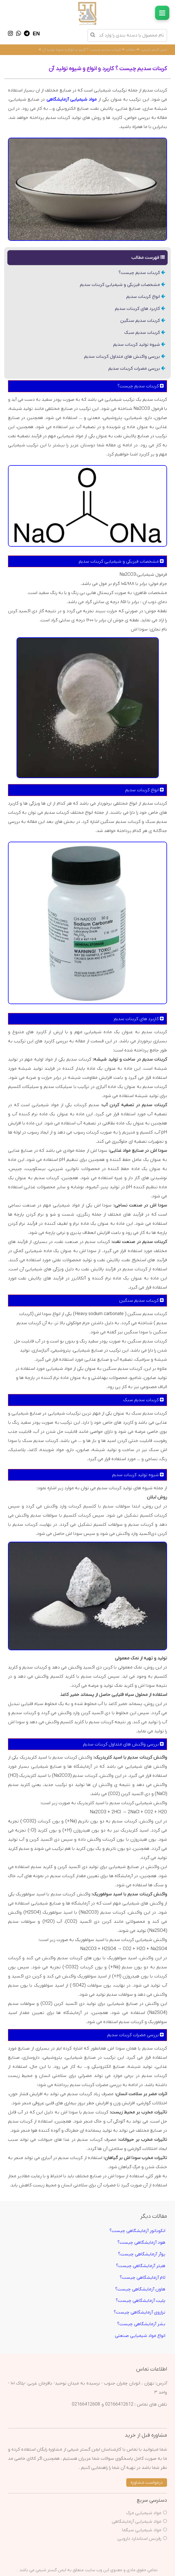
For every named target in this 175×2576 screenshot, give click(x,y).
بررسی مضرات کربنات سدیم (136, 368)
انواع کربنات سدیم (145, 297)
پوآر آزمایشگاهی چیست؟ (141, 2254)
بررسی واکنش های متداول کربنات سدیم (124, 356)
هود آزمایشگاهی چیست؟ (141, 2242)
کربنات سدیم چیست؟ (142, 273)
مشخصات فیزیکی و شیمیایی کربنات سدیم (122, 285)
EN (36, 33)
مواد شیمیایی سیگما (141, 2530)
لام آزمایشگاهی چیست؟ (142, 2277)
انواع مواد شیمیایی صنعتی (140, 2336)
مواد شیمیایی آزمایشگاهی (136, 2521)
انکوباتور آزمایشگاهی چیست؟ (137, 2231)
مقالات (129, 49)
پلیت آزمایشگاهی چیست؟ (140, 2301)
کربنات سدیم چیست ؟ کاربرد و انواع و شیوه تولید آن (81, 49)
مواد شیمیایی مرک (143, 2513)
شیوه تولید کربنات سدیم (139, 344)
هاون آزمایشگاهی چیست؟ (140, 2289)
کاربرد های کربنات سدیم (140, 309)
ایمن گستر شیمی (154, 49)
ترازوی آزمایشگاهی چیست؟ (139, 2312)
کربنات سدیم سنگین (142, 320)
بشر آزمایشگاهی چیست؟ (141, 2324)
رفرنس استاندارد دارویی (139, 2539)
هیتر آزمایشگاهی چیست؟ (140, 2266)
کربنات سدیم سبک (144, 332)
